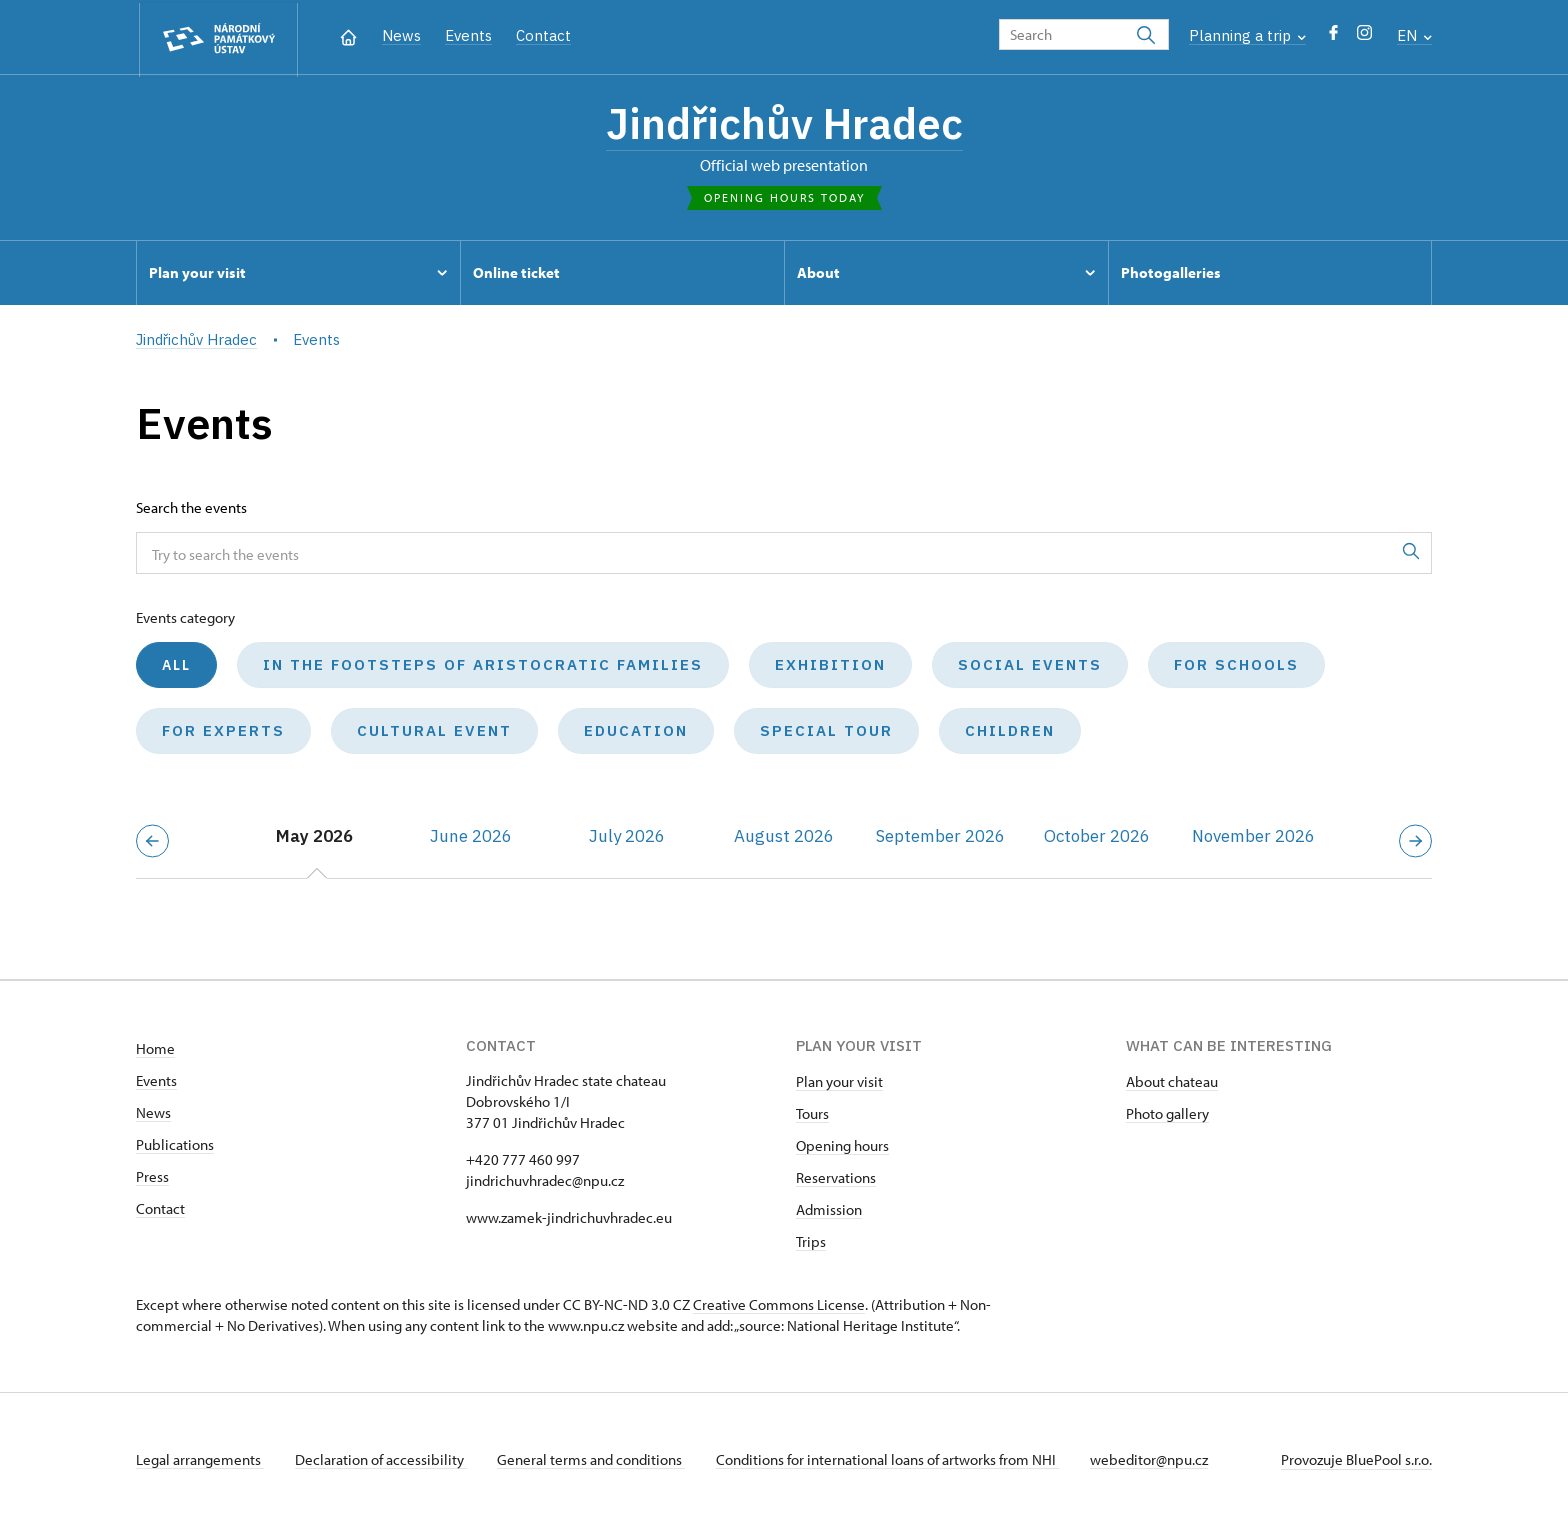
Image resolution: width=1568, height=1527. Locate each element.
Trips (811, 1242)
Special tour (826, 732)
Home (155, 1049)
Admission (829, 1210)
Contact (543, 35)
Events (468, 35)
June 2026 (471, 838)
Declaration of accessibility (382, 1460)
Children (1010, 732)
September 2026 (940, 838)
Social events (1030, 666)
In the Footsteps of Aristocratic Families (483, 666)
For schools (1236, 666)
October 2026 (1097, 838)
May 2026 (314, 838)
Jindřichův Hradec (784, 125)
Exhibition (830, 666)
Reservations (836, 1178)
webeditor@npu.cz (1154, 1460)
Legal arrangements (200, 1460)
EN (1414, 35)
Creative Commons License (779, 1305)
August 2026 (784, 838)
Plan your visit (839, 1082)
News (401, 35)
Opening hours (842, 1146)
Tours (812, 1114)
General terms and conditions (594, 1460)
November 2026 (1253, 838)
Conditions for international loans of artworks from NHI (891, 1460)
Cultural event (434, 732)
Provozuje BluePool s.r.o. (1356, 1460)
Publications (175, 1145)
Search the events (191, 509)
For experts (223, 732)
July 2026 (627, 838)
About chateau (1172, 1082)
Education (636, 732)
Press (152, 1177)
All (176, 667)
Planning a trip (1247, 35)
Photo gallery (1167, 1114)
